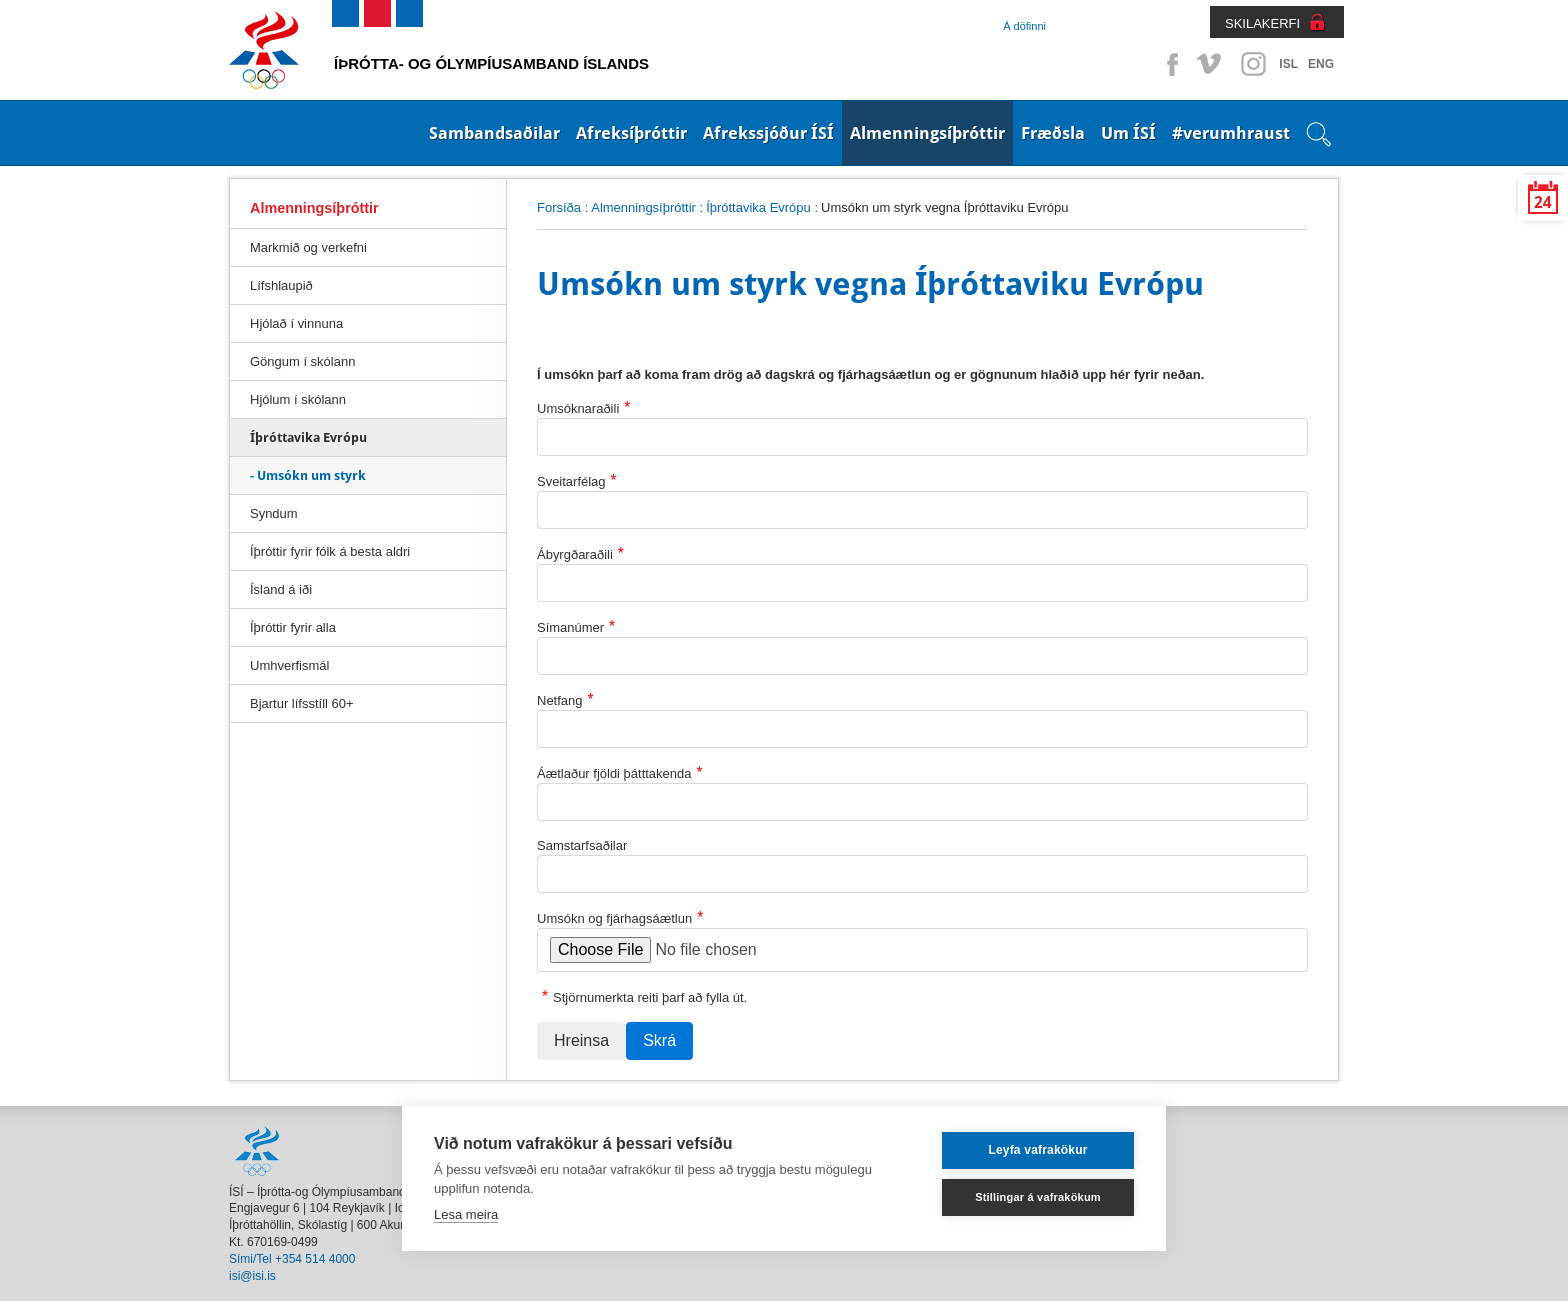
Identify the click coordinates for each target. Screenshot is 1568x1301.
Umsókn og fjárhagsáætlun (620, 917)
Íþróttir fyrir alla (293, 627)
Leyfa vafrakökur (1037, 1150)
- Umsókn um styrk (308, 475)
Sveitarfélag (577, 480)
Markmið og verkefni (308, 247)
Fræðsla (1053, 133)
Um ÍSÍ (1128, 133)
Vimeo (1211, 64)
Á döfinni (1024, 26)
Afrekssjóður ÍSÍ (768, 133)
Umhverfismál (289, 665)
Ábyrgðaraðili (580, 553)
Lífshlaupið (281, 285)
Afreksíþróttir (631, 133)
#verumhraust (1231, 133)
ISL (1288, 64)
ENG (1321, 64)
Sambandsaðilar (494, 133)
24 (1543, 202)
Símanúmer (576, 626)
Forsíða (559, 207)
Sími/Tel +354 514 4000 (292, 1259)
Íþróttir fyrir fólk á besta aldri (330, 551)
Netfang (565, 699)
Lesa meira (466, 1214)
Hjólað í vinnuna (296, 323)
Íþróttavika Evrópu (758, 207)
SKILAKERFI (1262, 23)
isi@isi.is (252, 1276)
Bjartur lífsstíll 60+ (302, 703)
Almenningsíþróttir (927, 133)
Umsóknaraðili (583, 407)
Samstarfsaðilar (582, 845)
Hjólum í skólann (298, 399)
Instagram (1253, 64)
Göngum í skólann (302, 361)
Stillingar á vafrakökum (1038, 1197)
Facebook (1169, 64)
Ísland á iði (281, 589)
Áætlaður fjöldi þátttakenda (620, 772)
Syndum (274, 513)
